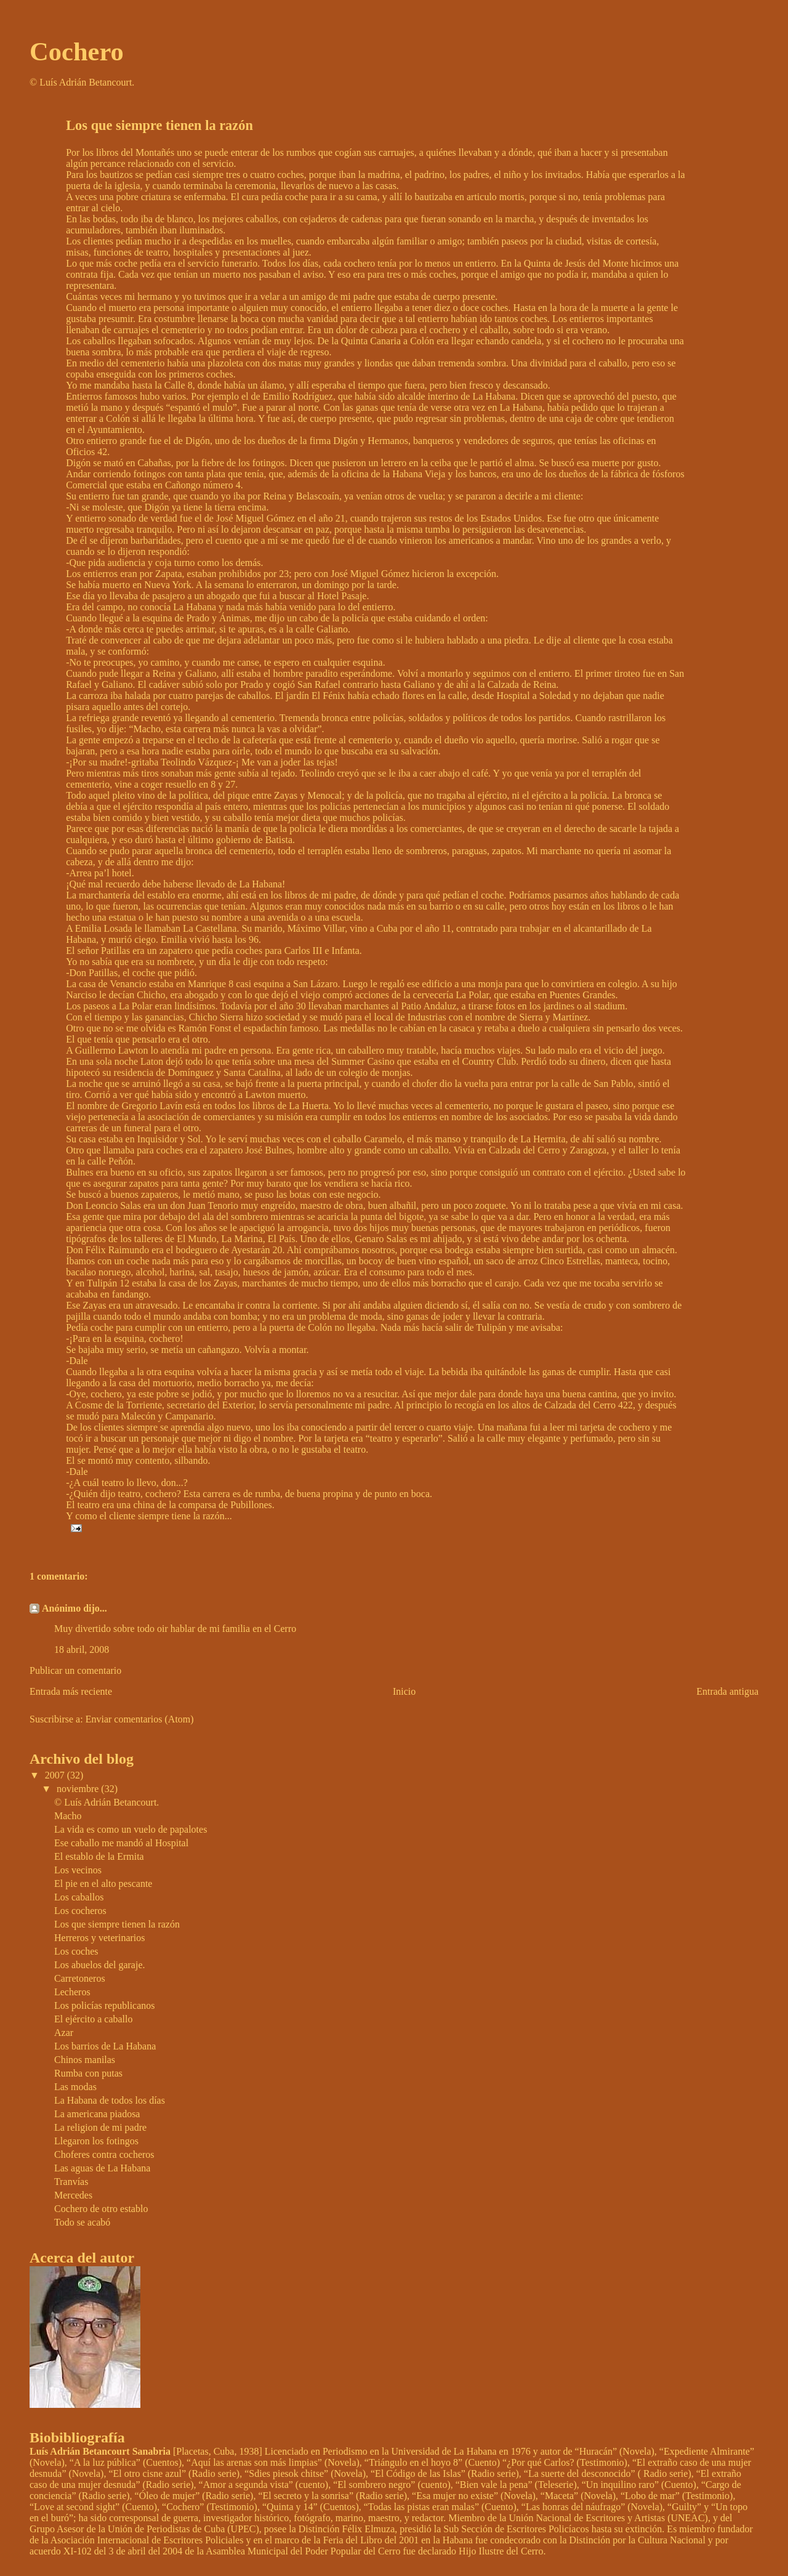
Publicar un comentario (75, 1670)
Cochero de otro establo (101, 2208)
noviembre (79, 1788)
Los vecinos (78, 1870)
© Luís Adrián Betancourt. (106, 1802)
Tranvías (71, 2181)
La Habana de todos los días (109, 2100)
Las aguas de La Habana (102, 2168)
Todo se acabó (82, 2222)
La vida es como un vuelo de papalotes (130, 1829)
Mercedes (73, 2195)
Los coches (76, 1951)
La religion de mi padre (100, 2127)
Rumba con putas (88, 2073)
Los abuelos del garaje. (99, 1965)
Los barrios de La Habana (105, 2046)
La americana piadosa (97, 2114)
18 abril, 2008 (81, 1649)
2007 (56, 1775)
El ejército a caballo (93, 2019)
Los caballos (78, 1897)
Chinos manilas (84, 2059)
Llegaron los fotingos (96, 2141)
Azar (63, 2032)
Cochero (77, 51)
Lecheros (72, 1992)
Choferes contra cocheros (104, 2154)
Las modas (75, 2086)
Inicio (404, 1691)
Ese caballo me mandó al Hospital (121, 1843)
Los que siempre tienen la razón (117, 1924)
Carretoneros (79, 1978)
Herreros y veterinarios (99, 1937)
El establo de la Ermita (99, 1856)
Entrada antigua (727, 1691)
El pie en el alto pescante (103, 1883)
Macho (67, 1816)
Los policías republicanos (104, 2005)
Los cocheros (80, 1910)
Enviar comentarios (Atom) (140, 1719)
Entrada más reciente (71, 1691)
